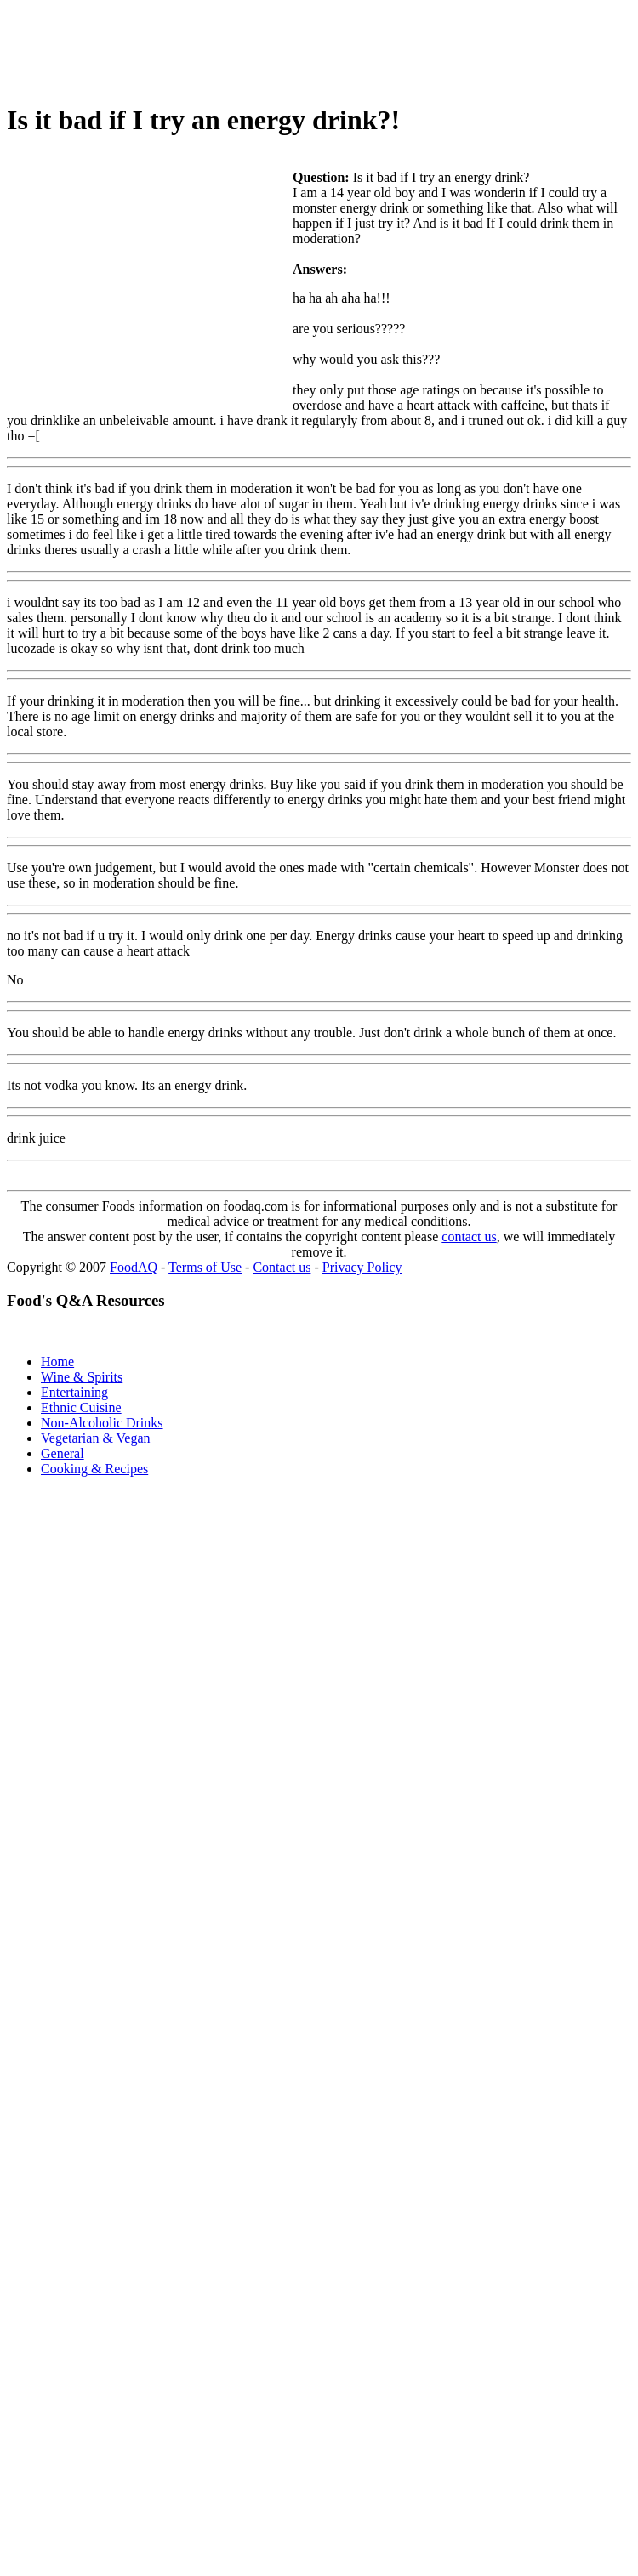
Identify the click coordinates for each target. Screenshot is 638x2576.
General (62, 1453)
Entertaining (74, 1392)
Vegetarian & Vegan (96, 1438)
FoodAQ (133, 1267)
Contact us (281, 1267)
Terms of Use (205, 1267)
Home (57, 1361)
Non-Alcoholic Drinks (102, 1423)
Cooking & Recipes (94, 1468)
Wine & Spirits (81, 1377)
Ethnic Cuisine (81, 1407)
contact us (468, 1236)
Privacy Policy (362, 1267)
